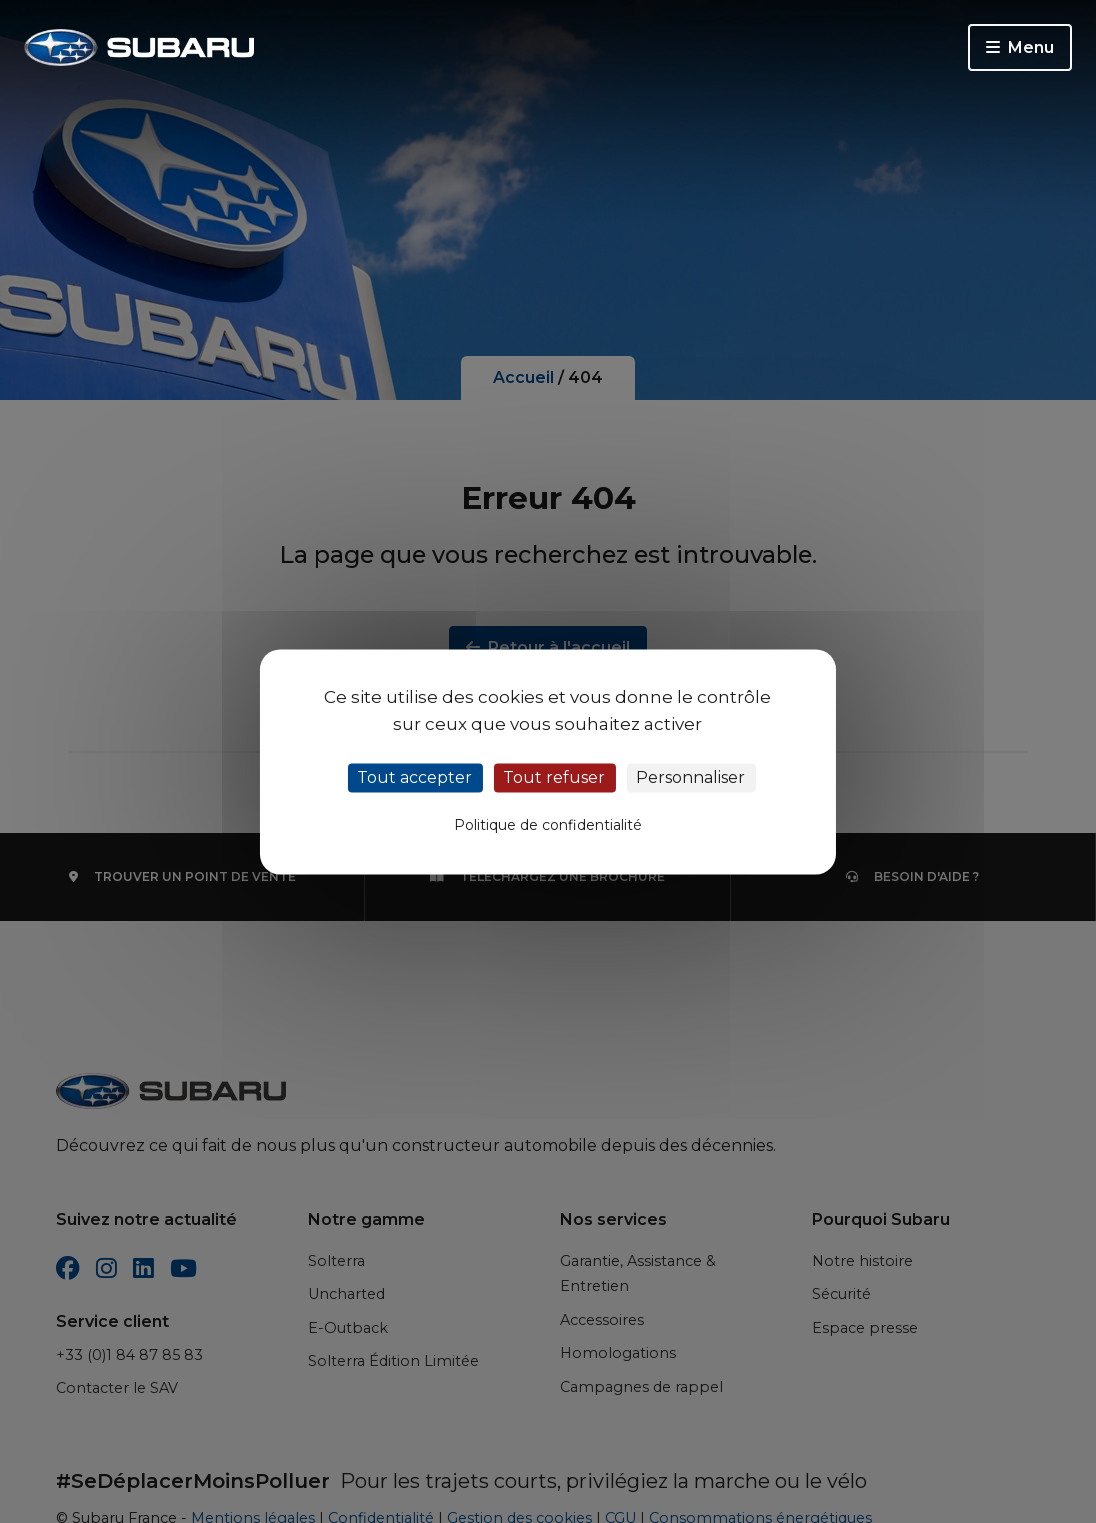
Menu (1020, 47)
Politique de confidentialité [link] (548, 825)
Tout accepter (414, 777)
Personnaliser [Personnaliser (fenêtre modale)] (690, 777)
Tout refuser (554, 777)
